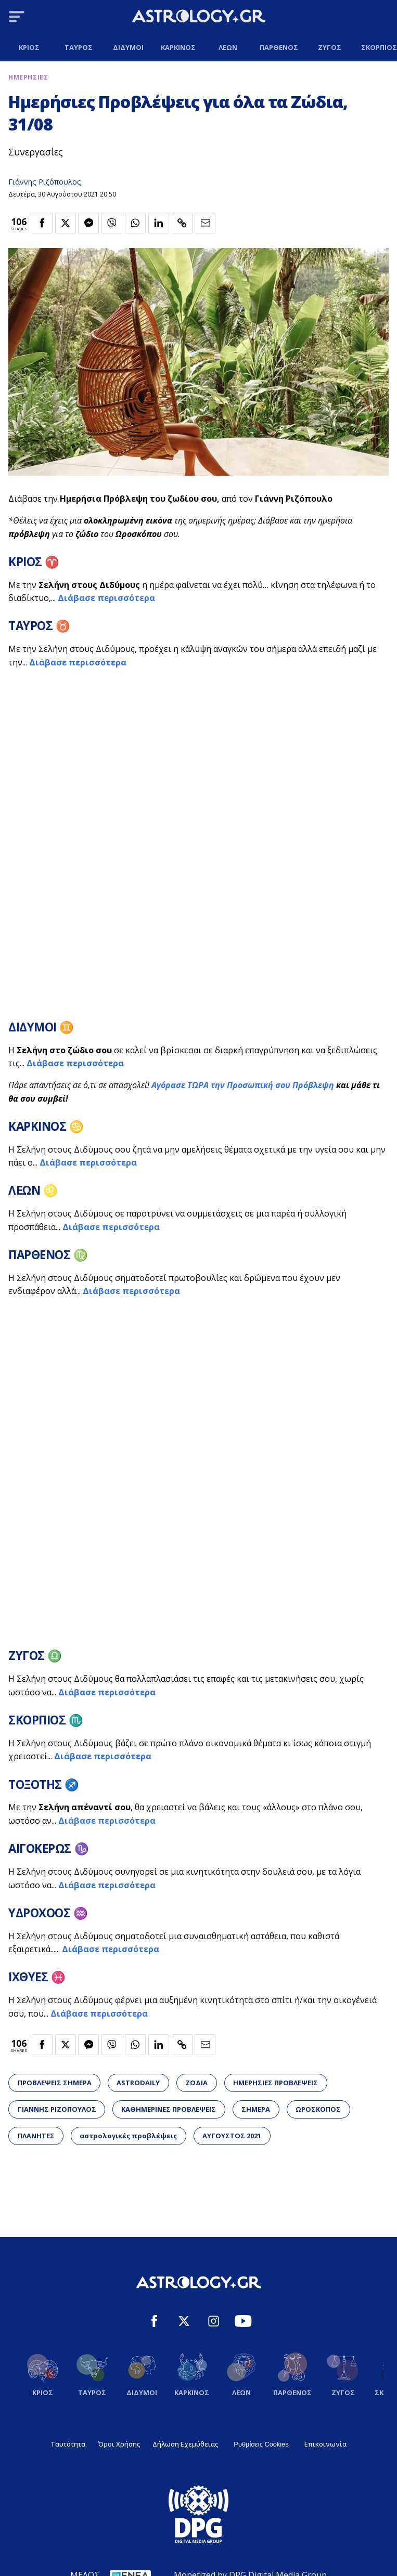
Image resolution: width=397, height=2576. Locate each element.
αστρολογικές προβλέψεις (128, 2135)
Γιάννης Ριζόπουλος (44, 182)
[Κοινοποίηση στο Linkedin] (158, 223)
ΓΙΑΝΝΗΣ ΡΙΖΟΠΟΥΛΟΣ (57, 2109)
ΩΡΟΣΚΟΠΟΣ (318, 2109)
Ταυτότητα (67, 2444)
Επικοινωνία (325, 2444)
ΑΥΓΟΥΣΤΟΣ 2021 (231, 2135)
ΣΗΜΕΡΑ (255, 2109)
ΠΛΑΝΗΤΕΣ (36, 2135)
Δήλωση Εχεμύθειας (185, 2444)
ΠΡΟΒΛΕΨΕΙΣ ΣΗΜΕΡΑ (55, 2082)
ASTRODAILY (138, 2082)
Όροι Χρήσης (119, 2444)
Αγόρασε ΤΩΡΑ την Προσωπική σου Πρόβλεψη (242, 1085)
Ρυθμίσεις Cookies (261, 2444)
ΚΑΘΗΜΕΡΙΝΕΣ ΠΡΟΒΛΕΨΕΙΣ (168, 2109)
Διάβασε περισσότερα (106, 598)
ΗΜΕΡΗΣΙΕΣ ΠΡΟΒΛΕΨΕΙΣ (275, 2082)
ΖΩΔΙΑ (196, 2082)
